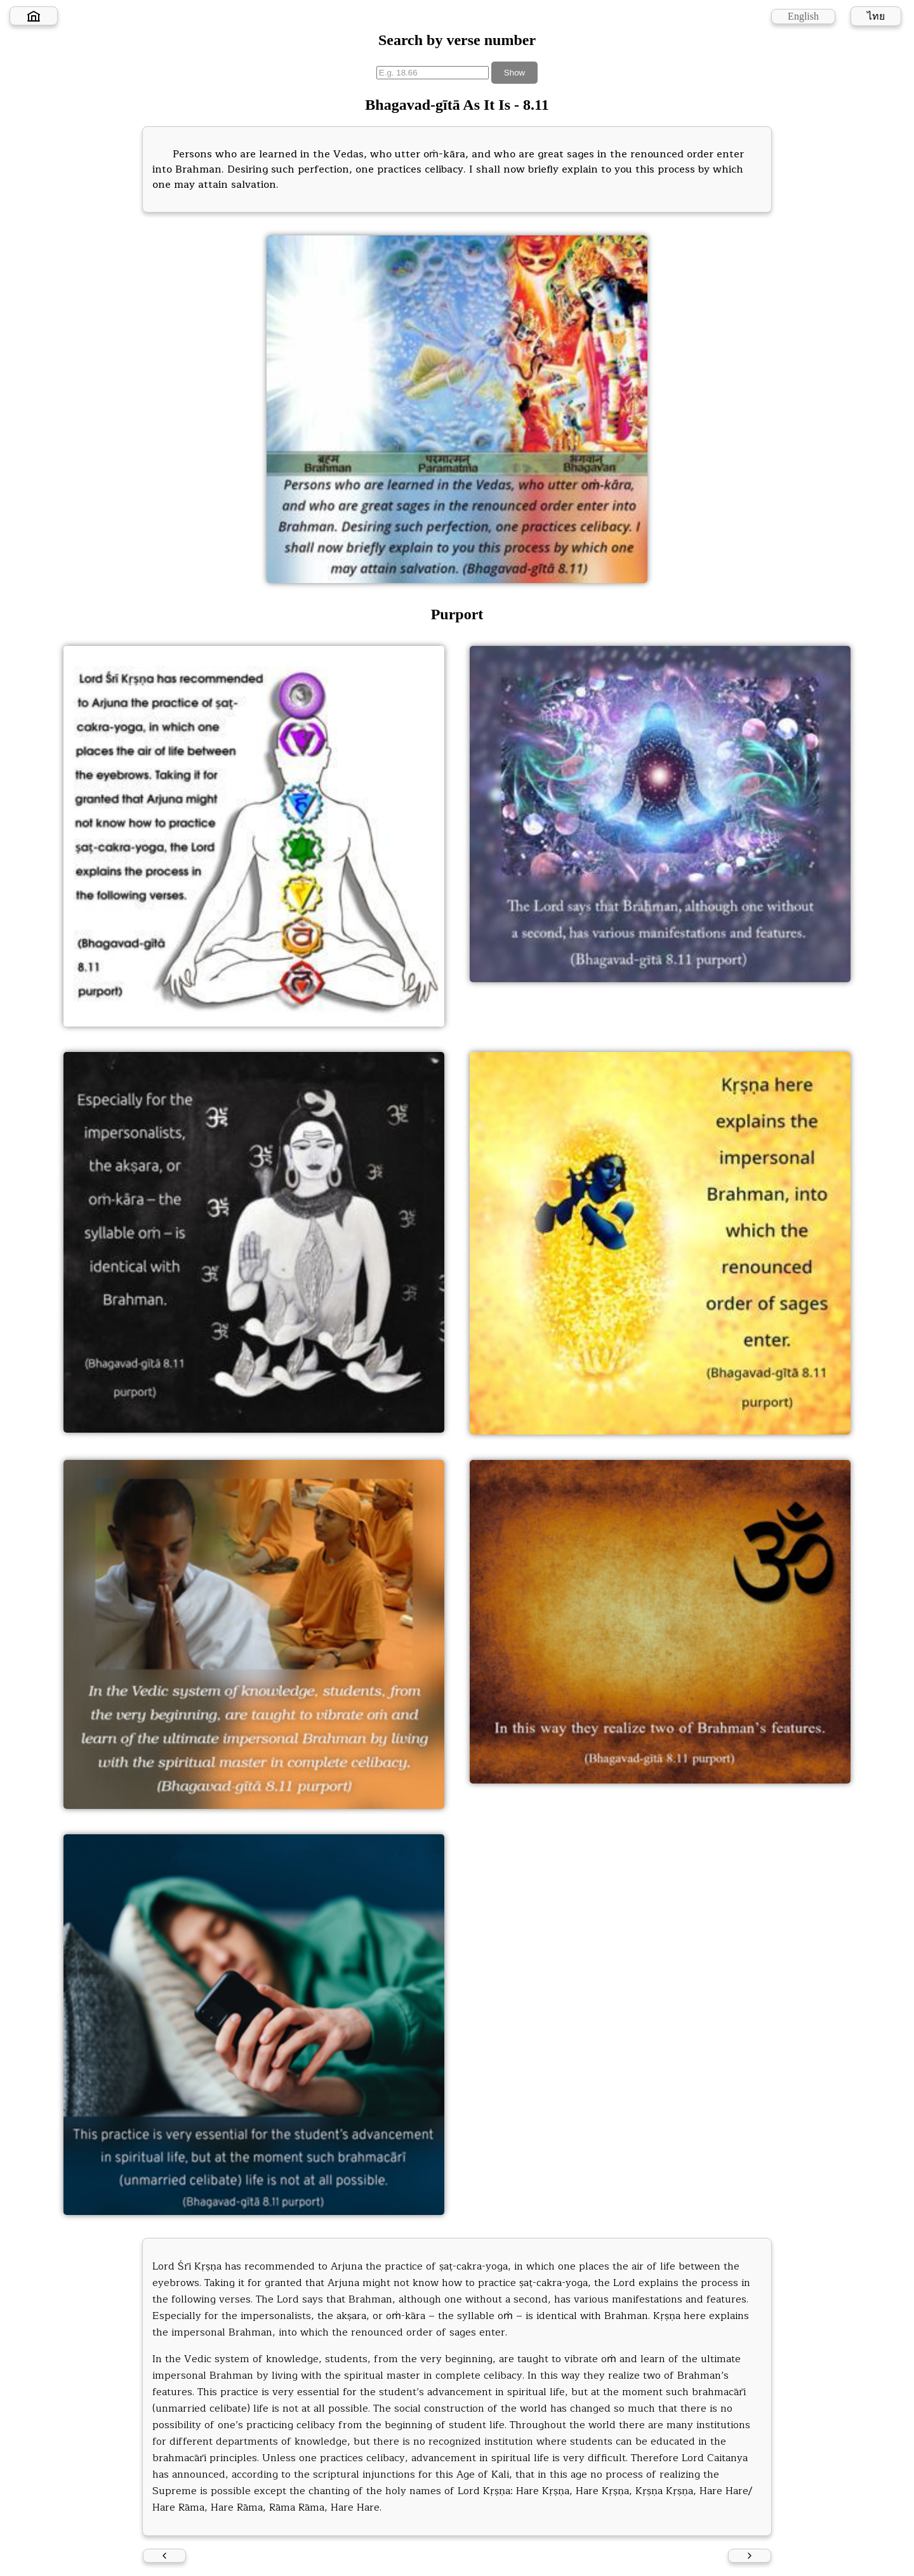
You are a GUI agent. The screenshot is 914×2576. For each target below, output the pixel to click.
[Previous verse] (164, 2556)
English (803, 16)
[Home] (34, 15)
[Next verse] (749, 2556)
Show (514, 72)
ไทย (876, 16)
